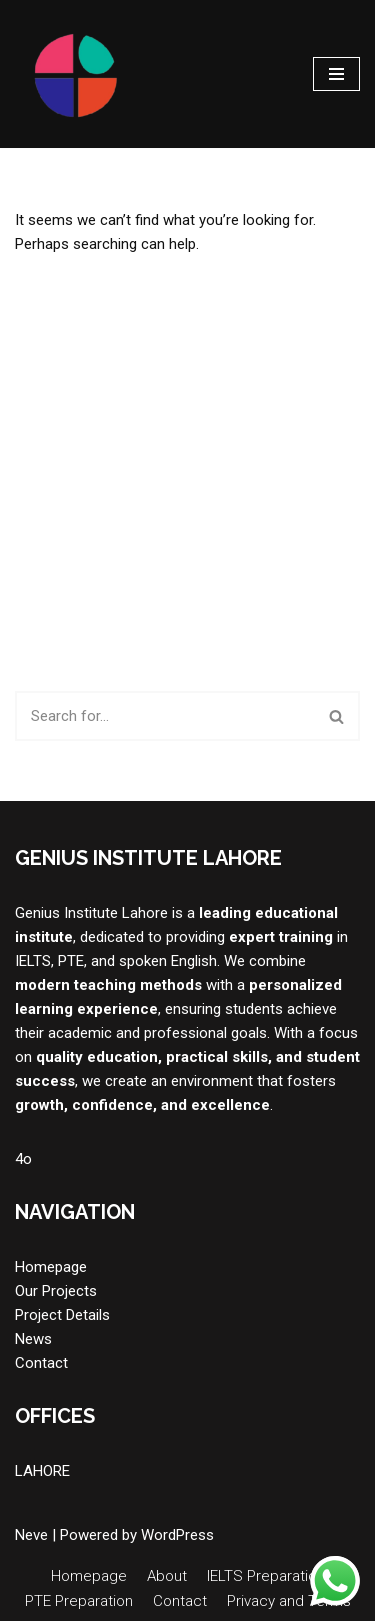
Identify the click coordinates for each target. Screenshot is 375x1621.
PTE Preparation (79, 1601)
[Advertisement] (187, 473)
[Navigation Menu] (336, 74)
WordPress (177, 1535)
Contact (41, 1363)
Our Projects (56, 1291)
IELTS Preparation (266, 1576)
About (167, 1576)
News (33, 1339)
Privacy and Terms (289, 1601)
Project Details (62, 1315)
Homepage (51, 1267)
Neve (31, 1535)
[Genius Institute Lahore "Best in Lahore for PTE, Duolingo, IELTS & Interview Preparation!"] (75, 74)
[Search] (165, 716)
